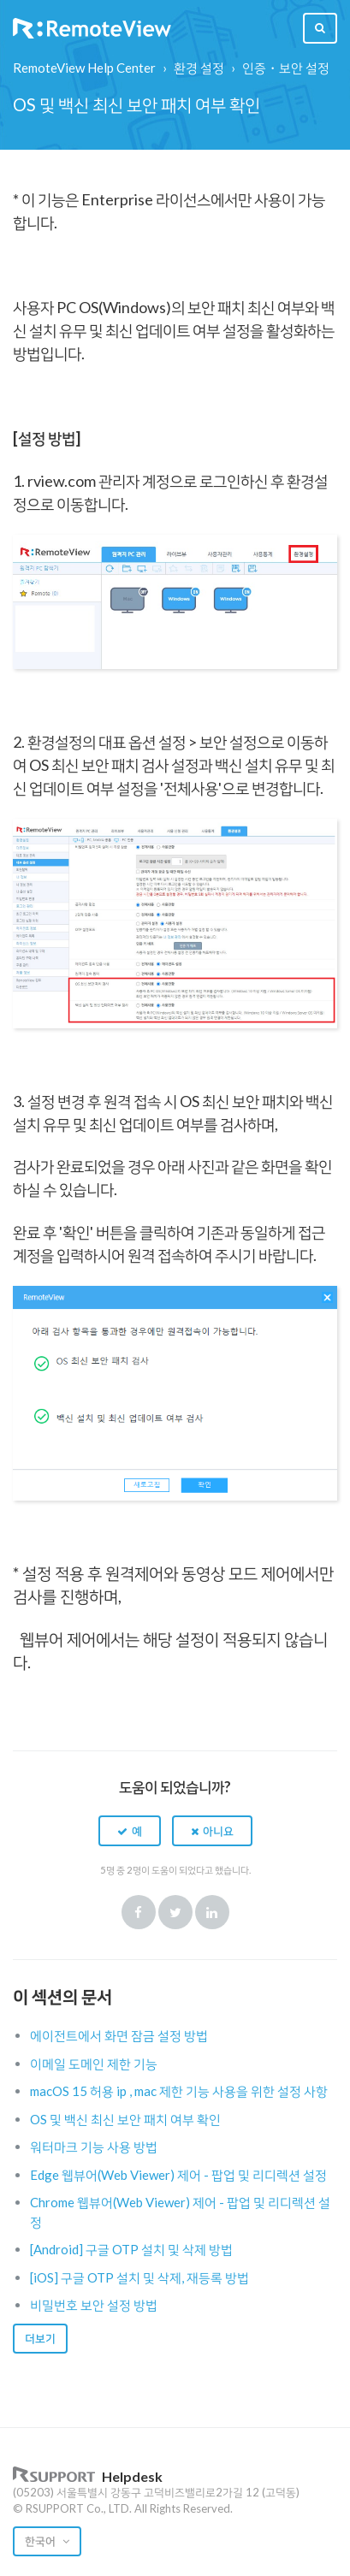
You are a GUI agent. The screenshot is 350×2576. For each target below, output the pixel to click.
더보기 (40, 2338)
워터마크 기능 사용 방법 (93, 2146)
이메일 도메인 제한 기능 (93, 2063)
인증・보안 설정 (285, 67)
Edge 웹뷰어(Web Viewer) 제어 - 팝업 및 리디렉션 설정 (178, 2174)
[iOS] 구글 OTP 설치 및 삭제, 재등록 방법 (139, 2277)
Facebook (139, 1912)
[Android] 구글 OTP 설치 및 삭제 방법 (131, 2249)
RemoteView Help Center (84, 67)
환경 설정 (199, 67)
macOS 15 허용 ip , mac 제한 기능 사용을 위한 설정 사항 (179, 2091)
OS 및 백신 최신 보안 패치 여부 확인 (125, 2119)
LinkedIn (212, 1912)
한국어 (41, 2541)
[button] (129, 1830)
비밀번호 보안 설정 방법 (93, 2304)
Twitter (175, 1912)
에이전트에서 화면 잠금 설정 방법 (119, 2035)
